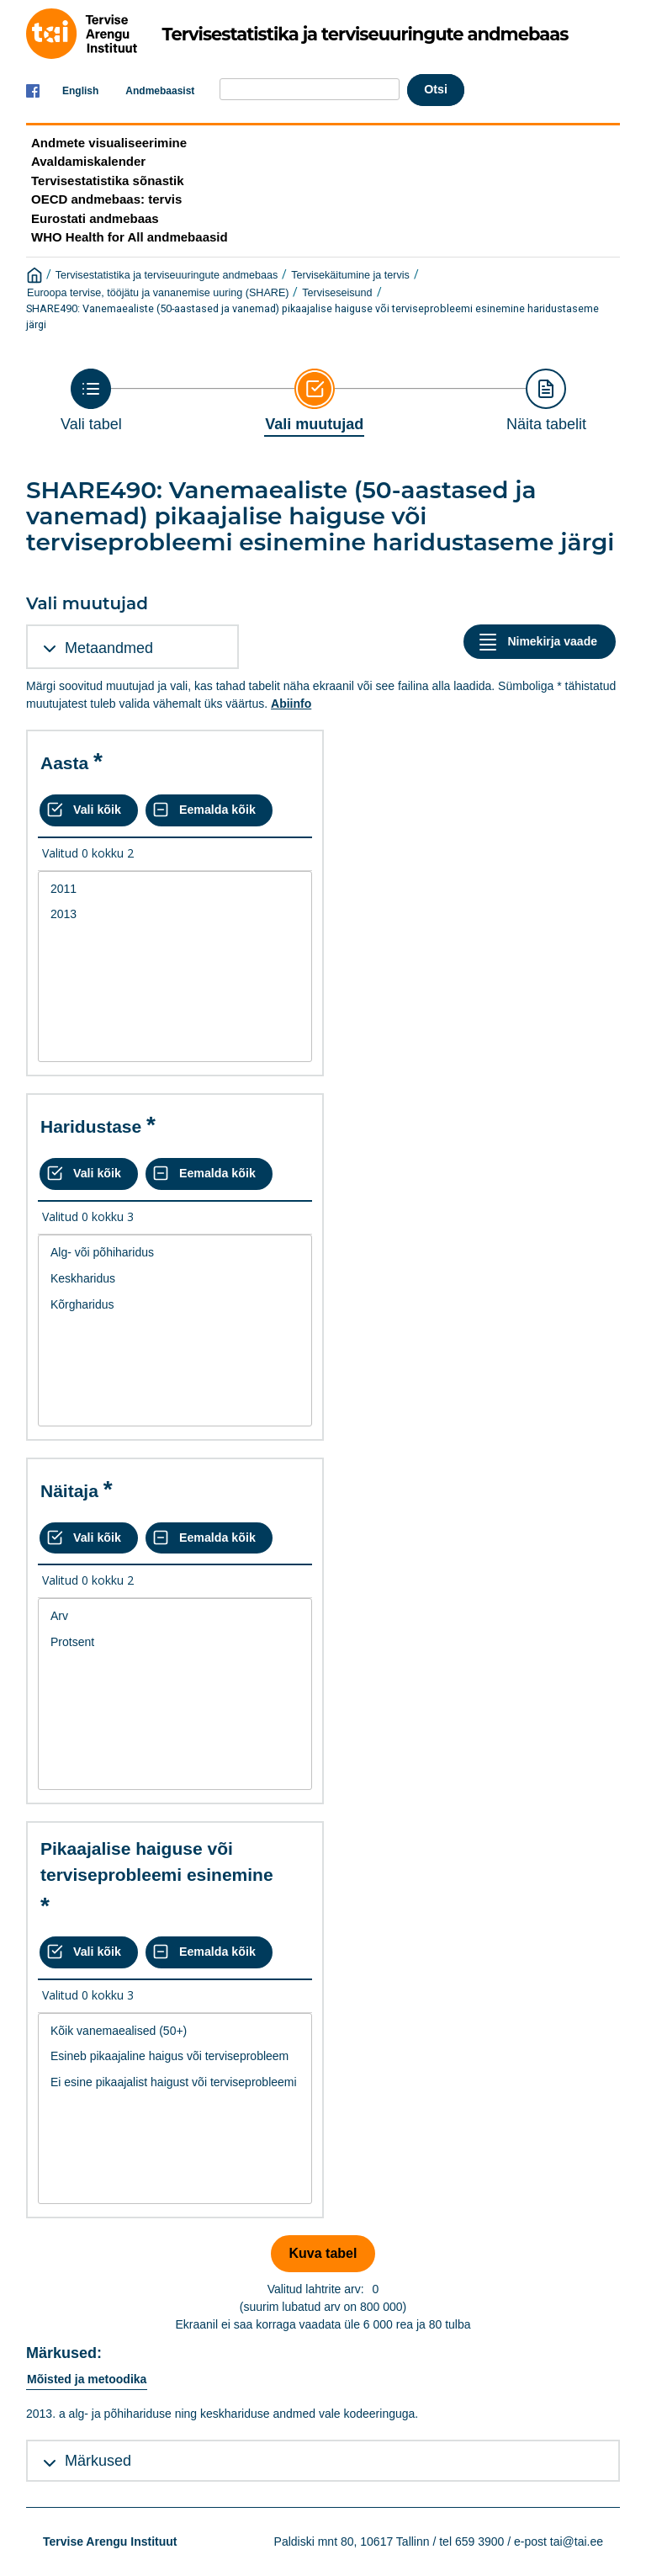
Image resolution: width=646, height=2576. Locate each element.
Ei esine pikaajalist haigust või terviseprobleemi (175, 2082)
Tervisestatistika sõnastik (107, 180)
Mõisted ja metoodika (86, 2379)
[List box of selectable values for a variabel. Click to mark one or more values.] (175, 967)
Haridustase (90, 1126)
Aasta (64, 763)
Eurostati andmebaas (95, 218)
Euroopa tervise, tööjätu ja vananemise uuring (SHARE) (158, 293)
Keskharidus (175, 1279)
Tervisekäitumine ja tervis (350, 275)
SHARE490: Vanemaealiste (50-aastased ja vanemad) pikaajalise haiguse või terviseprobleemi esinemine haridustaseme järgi (312, 316)
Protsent (175, 1642)
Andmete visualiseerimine (109, 142)
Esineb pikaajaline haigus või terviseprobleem (175, 2056)
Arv (175, 1616)
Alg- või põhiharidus (175, 1253)
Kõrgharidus (175, 1305)
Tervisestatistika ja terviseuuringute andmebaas (167, 275)
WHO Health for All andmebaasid (129, 237)
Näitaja (69, 1490)
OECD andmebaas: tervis (106, 199)
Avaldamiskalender (88, 161)
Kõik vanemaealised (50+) (175, 2031)
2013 (175, 914)
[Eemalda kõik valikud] (209, 810)
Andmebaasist (159, 91)
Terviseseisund (337, 293)
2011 (175, 889)
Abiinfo (291, 703)
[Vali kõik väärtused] (89, 810)
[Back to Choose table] (91, 400)
